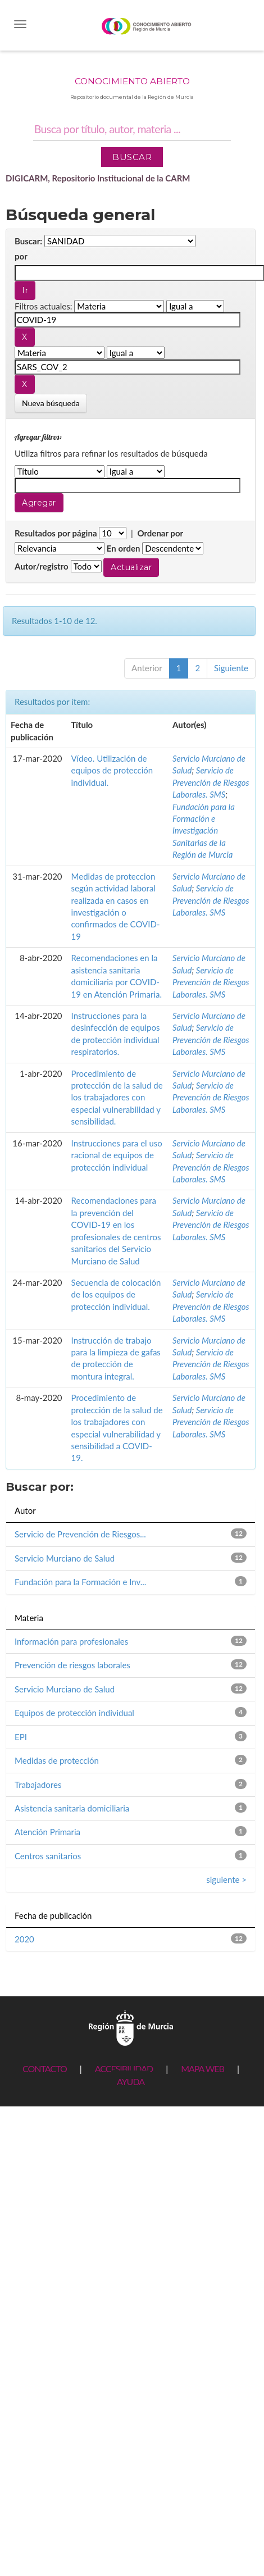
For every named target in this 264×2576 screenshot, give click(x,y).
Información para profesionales (71, 1641)
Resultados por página (56, 533)
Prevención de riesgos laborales (72, 1665)
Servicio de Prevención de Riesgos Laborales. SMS (210, 782)
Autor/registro (42, 566)
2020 (24, 1939)
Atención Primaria (47, 1832)
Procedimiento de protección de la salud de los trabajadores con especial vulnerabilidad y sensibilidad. (117, 1097)
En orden (123, 548)
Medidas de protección (57, 1760)
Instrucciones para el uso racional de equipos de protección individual (116, 1155)
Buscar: (28, 241)
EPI (21, 1737)
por (21, 256)
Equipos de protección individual (74, 1713)
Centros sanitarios (48, 1856)
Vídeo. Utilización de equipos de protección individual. (112, 770)
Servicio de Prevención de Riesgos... (80, 1534)
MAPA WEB (202, 2068)
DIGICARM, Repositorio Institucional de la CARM (98, 178)
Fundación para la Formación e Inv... (80, 1582)
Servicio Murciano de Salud (65, 1558)
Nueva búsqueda (51, 403)
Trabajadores (38, 1784)
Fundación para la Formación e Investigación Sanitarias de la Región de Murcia (203, 831)
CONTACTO (44, 2068)
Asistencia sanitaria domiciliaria (72, 1808)
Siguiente (231, 668)
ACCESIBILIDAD (124, 2068)
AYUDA (130, 2081)
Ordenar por (160, 533)
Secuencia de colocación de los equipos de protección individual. (116, 1294)
